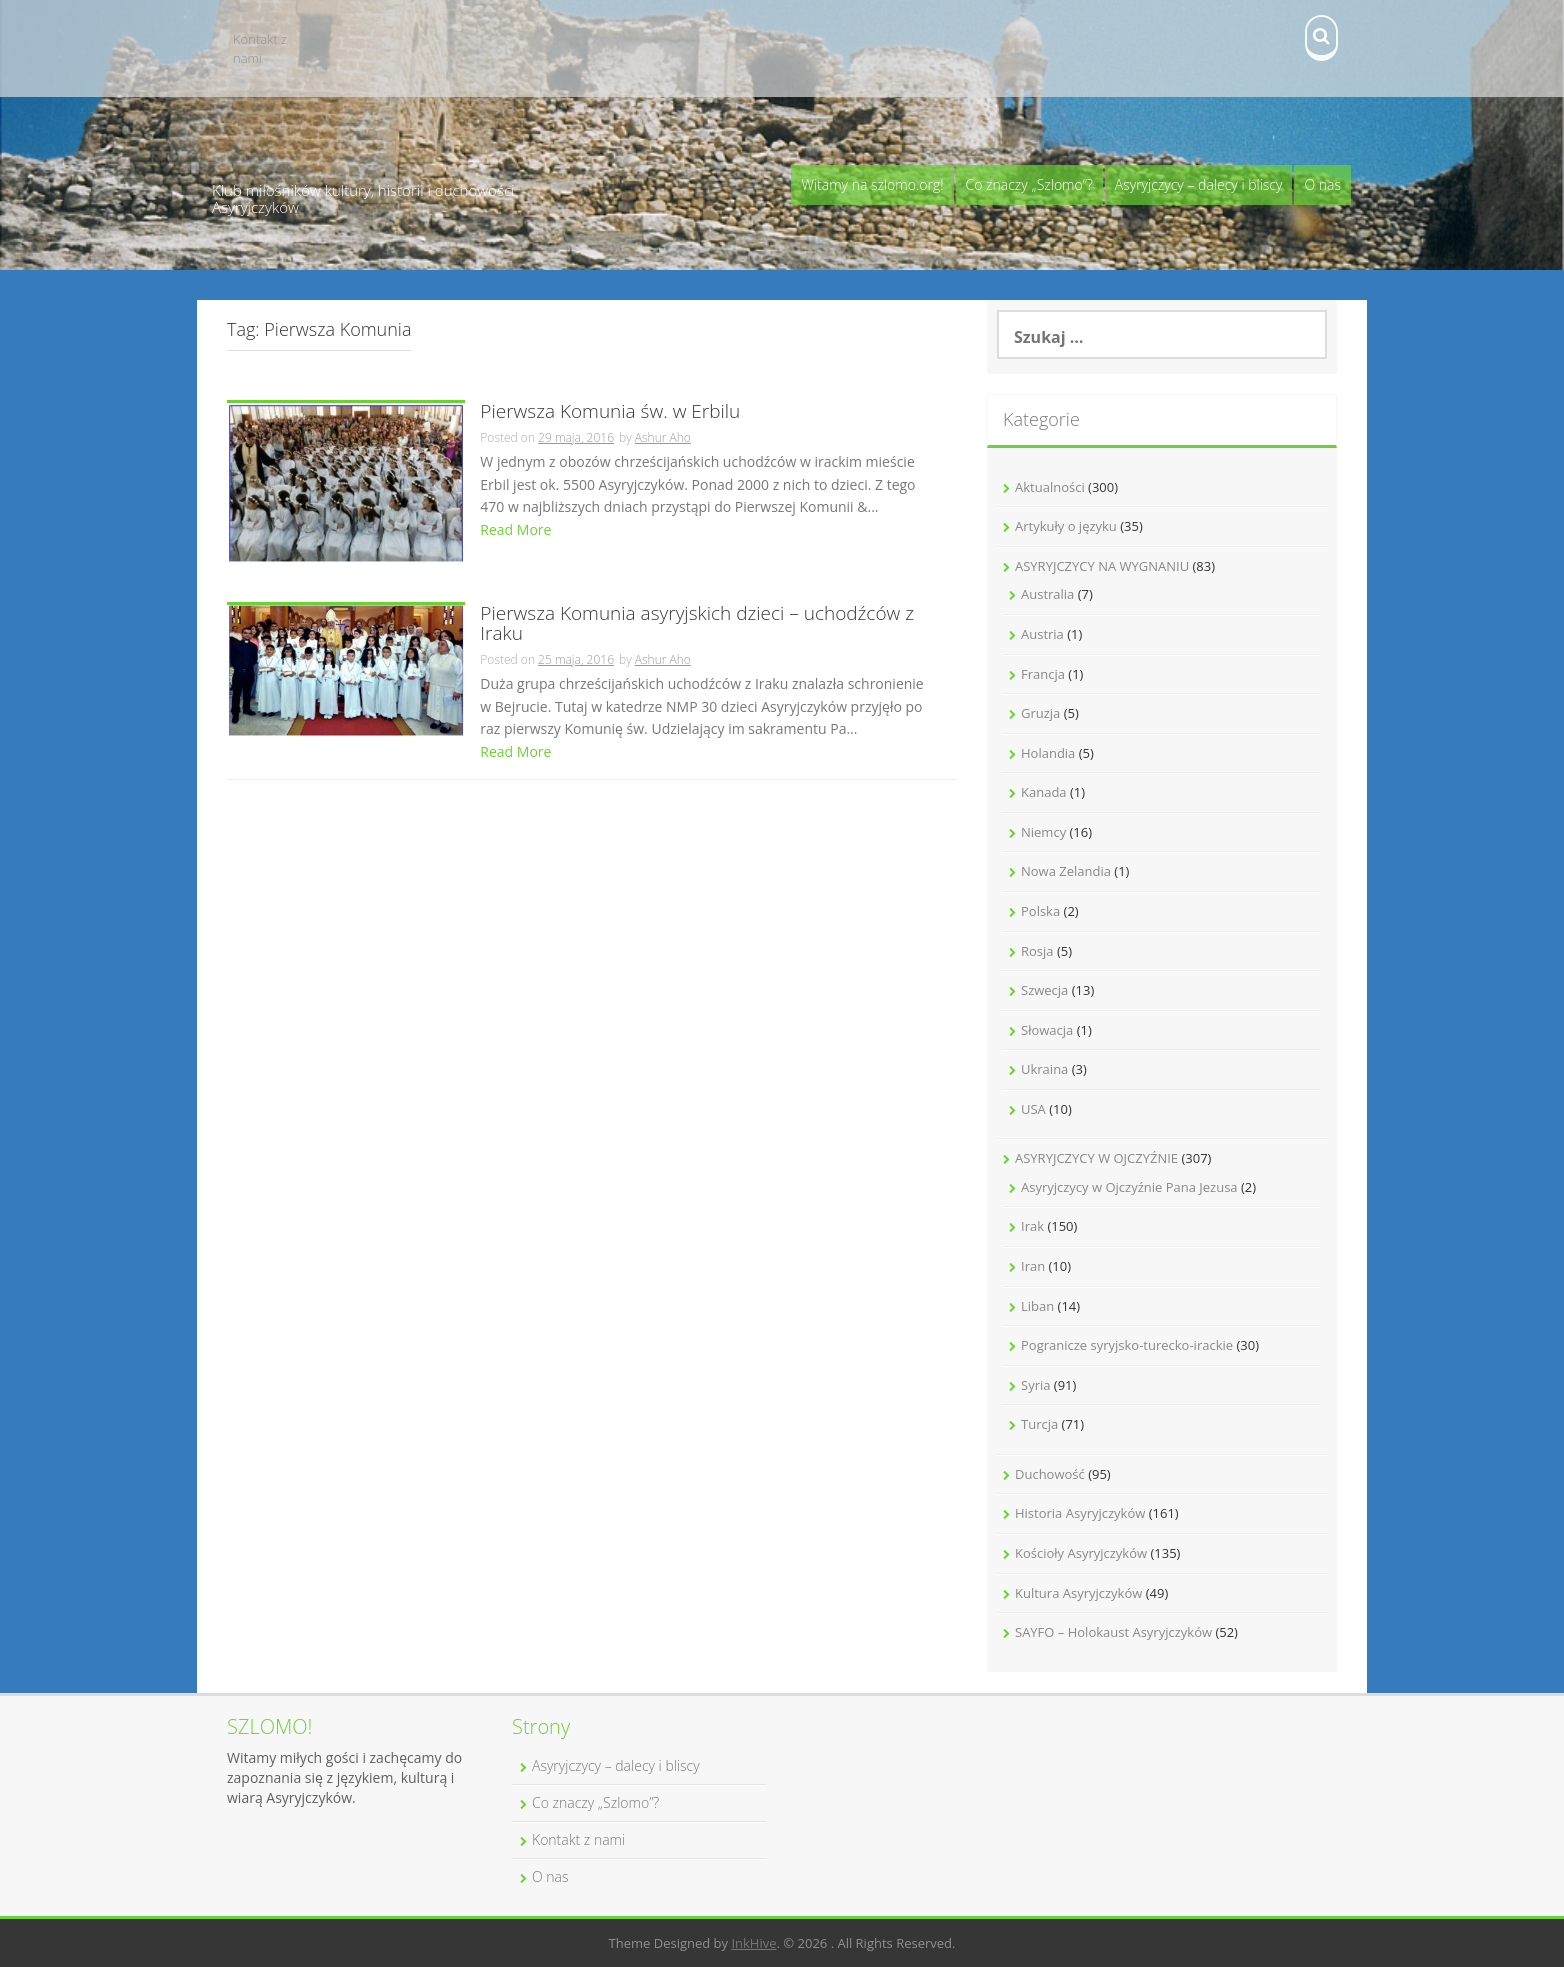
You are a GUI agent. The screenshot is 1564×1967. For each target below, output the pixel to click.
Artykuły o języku (1066, 526)
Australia (1047, 594)
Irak (1032, 1226)
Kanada (1044, 792)
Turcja (1039, 1424)
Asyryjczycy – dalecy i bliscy (1199, 184)
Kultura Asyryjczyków (1078, 1593)
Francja (1043, 674)
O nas (1322, 184)
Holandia (1048, 753)
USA (1033, 1109)
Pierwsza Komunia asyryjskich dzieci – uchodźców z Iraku (697, 625)
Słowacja (1047, 1030)
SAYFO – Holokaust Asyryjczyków (1113, 1632)
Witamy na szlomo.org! (872, 184)
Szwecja (1044, 990)
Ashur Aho (663, 437)
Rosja (1037, 951)
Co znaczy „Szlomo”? (1029, 184)
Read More (515, 529)
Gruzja (1040, 713)
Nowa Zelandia (1066, 871)
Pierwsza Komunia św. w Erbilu (610, 412)
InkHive (753, 1943)
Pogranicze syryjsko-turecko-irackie (1127, 1345)
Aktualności (1050, 487)
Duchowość (1050, 1474)
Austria (1042, 634)
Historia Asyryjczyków (1080, 1513)
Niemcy (1043, 832)
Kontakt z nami (260, 48)
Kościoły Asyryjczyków (1081, 1553)
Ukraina (1044, 1069)
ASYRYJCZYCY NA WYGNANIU (1102, 566)
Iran (1033, 1266)
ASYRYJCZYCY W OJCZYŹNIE (1096, 1158)
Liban (1037, 1306)
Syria (1035, 1385)
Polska (1040, 911)
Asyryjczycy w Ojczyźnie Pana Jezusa (1129, 1187)
